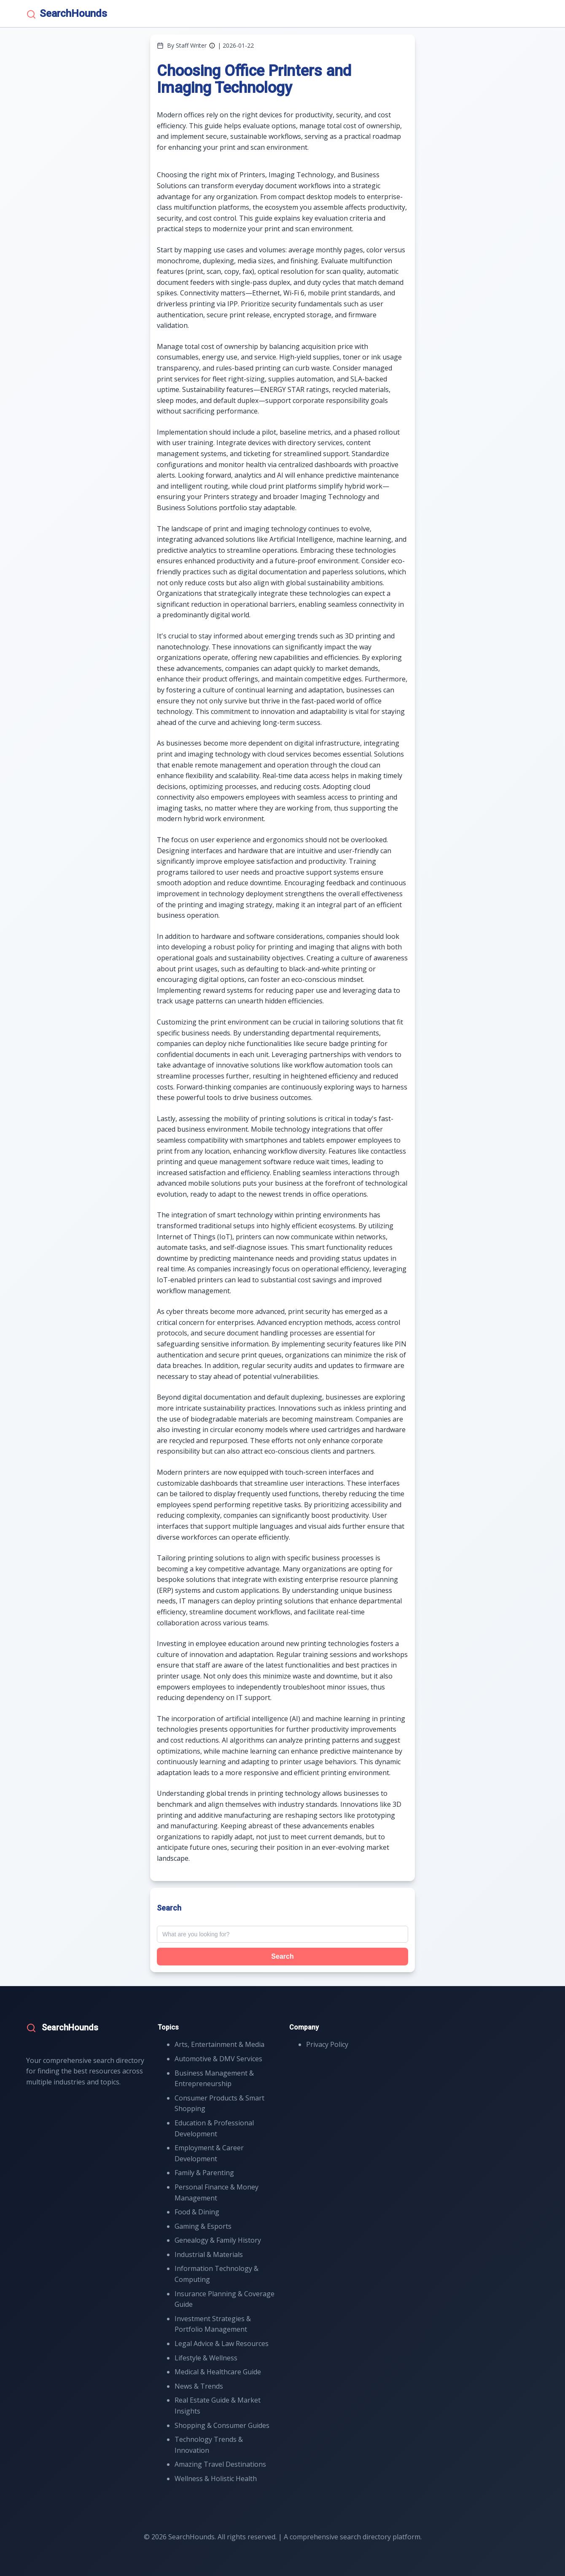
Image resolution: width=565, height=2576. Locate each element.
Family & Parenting (204, 2172)
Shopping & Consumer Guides (222, 2425)
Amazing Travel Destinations (220, 2464)
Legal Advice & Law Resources (222, 2343)
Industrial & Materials (209, 2254)
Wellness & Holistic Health (216, 2478)
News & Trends (199, 2386)
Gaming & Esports (203, 2226)
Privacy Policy (327, 2044)
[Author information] (212, 45)
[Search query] (282, 1934)
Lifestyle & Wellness (206, 2357)
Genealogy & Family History (218, 2240)
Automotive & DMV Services (218, 2058)
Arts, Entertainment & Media (219, 2044)
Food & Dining (197, 2211)
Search (282, 1956)
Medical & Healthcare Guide (218, 2371)
